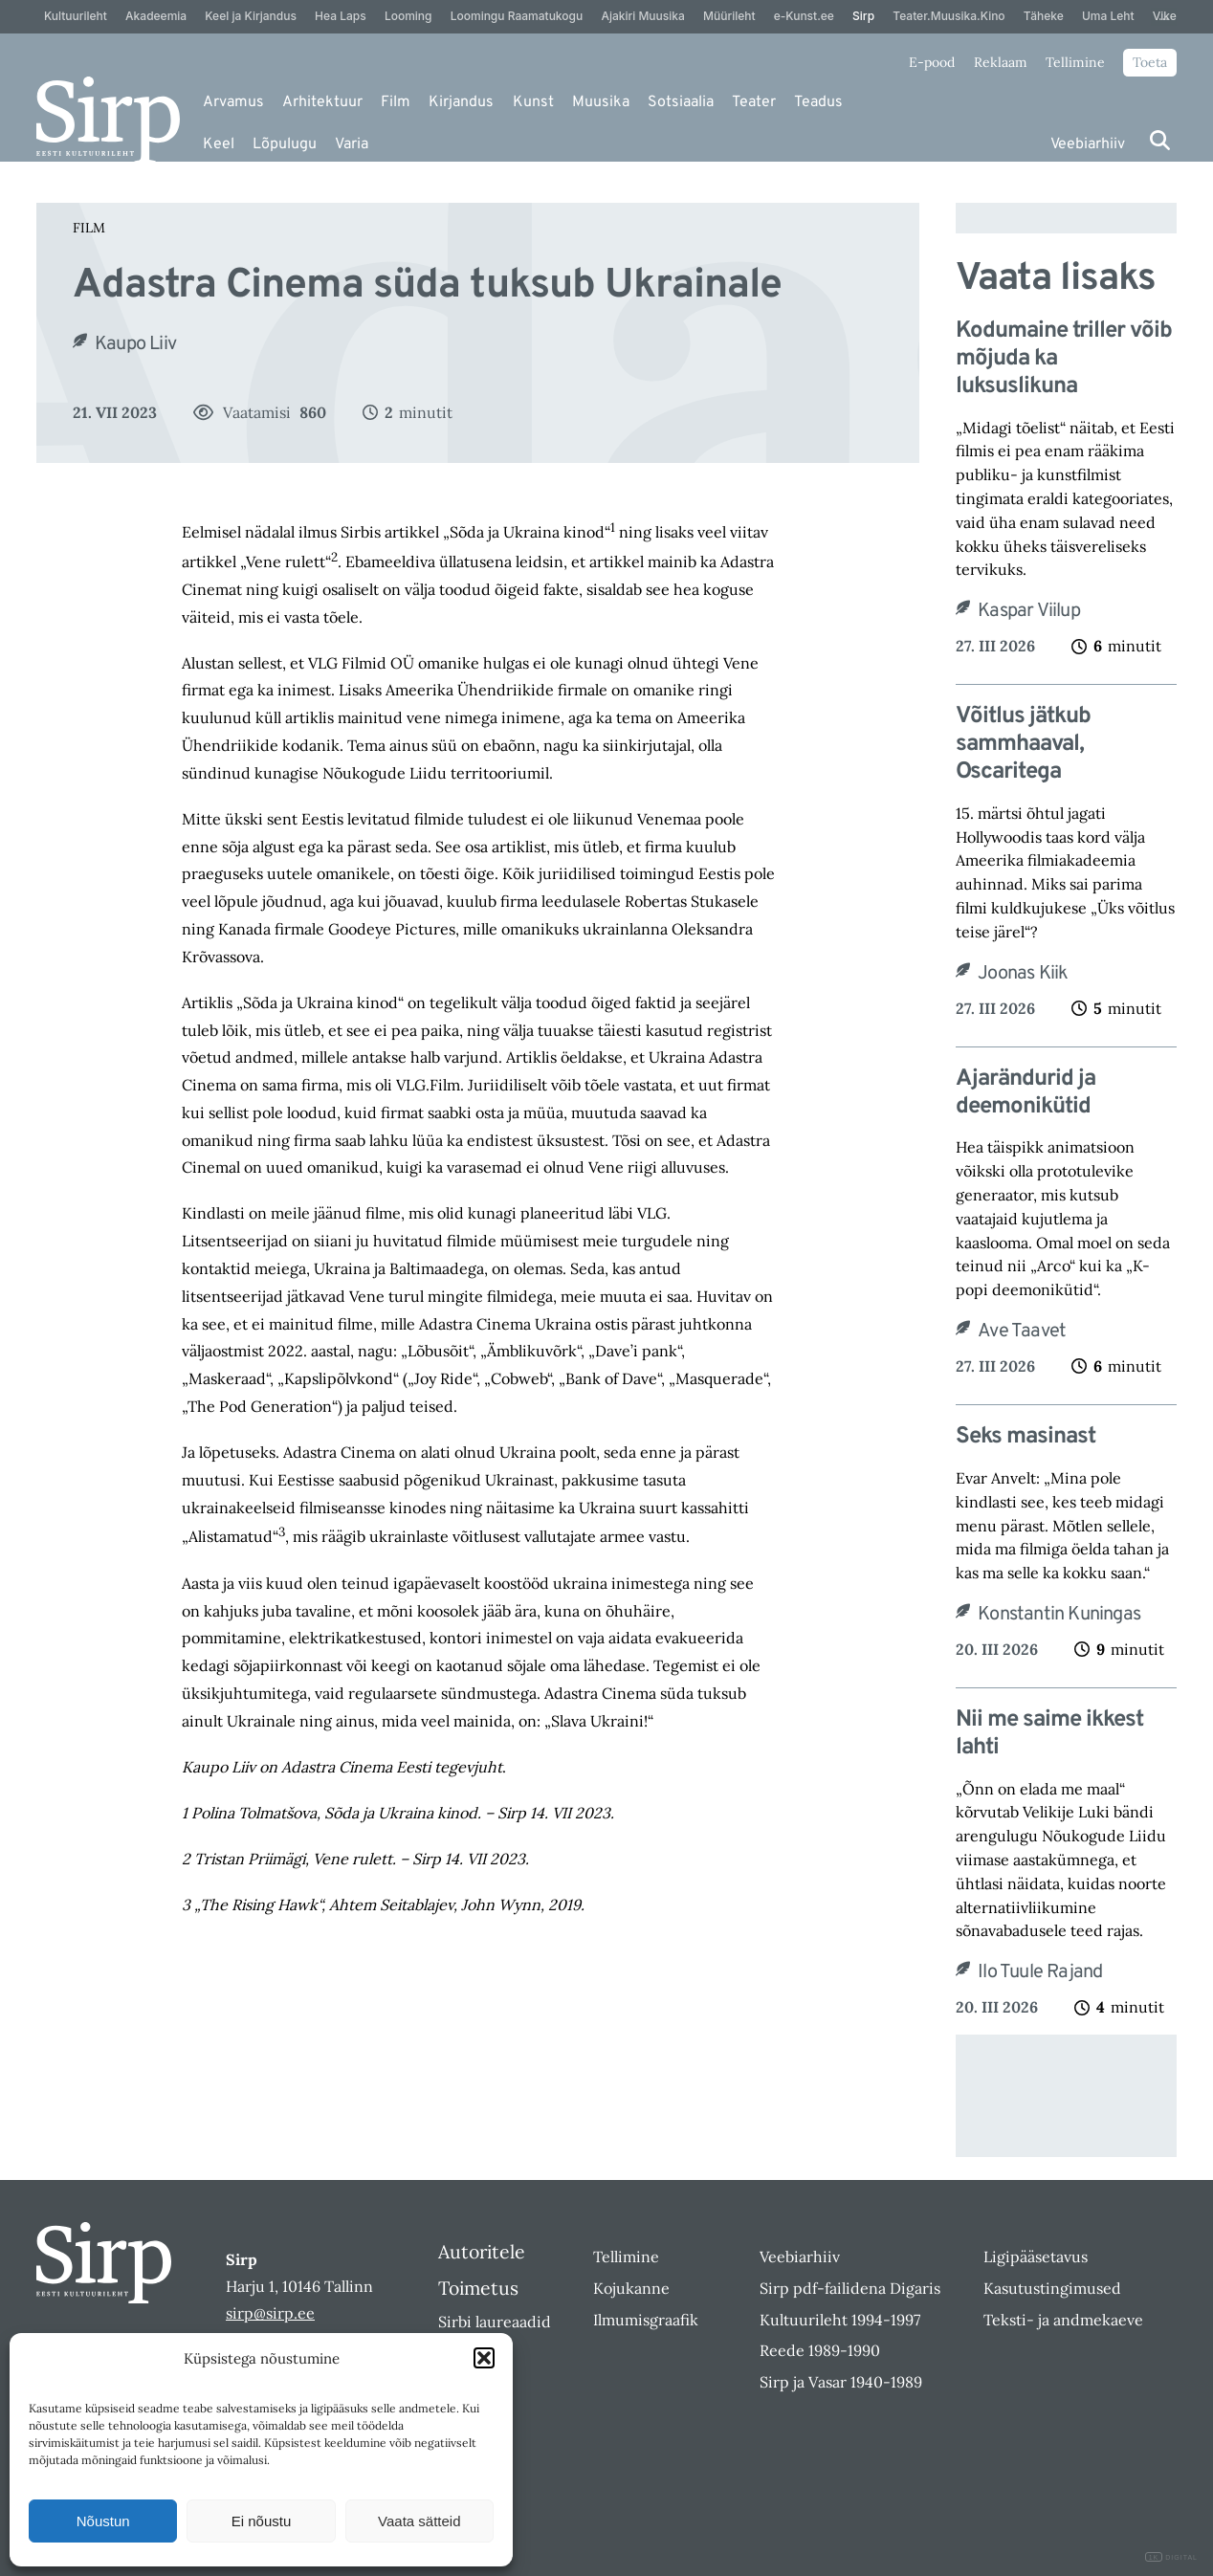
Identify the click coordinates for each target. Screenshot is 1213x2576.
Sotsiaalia (681, 102)
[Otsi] (1160, 140)
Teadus (818, 102)
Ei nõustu (262, 2521)
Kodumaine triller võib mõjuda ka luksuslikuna (1064, 359)
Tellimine (1075, 62)
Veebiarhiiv (1087, 144)
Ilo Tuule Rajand (1040, 1972)
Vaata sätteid (419, 2521)
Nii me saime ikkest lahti (1049, 1734)
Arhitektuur (322, 102)
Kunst (533, 102)
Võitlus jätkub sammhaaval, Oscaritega (1023, 744)
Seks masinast (1025, 1437)
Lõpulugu (285, 144)
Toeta (1150, 62)
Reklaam (1000, 62)
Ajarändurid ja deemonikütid (1025, 1093)
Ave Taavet (1022, 1331)
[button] (484, 2357)
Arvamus (233, 102)
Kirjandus (461, 102)
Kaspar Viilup (1029, 611)
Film (395, 102)
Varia (351, 144)
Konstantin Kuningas (1059, 1614)
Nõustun (103, 2521)
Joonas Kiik (1023, 973)
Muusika (600, 102)
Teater (754, 102)
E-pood (932, 62)
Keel (218, 144)
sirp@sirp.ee (270, 2313)
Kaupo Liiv (135, 344)
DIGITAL (1171, 2557)
